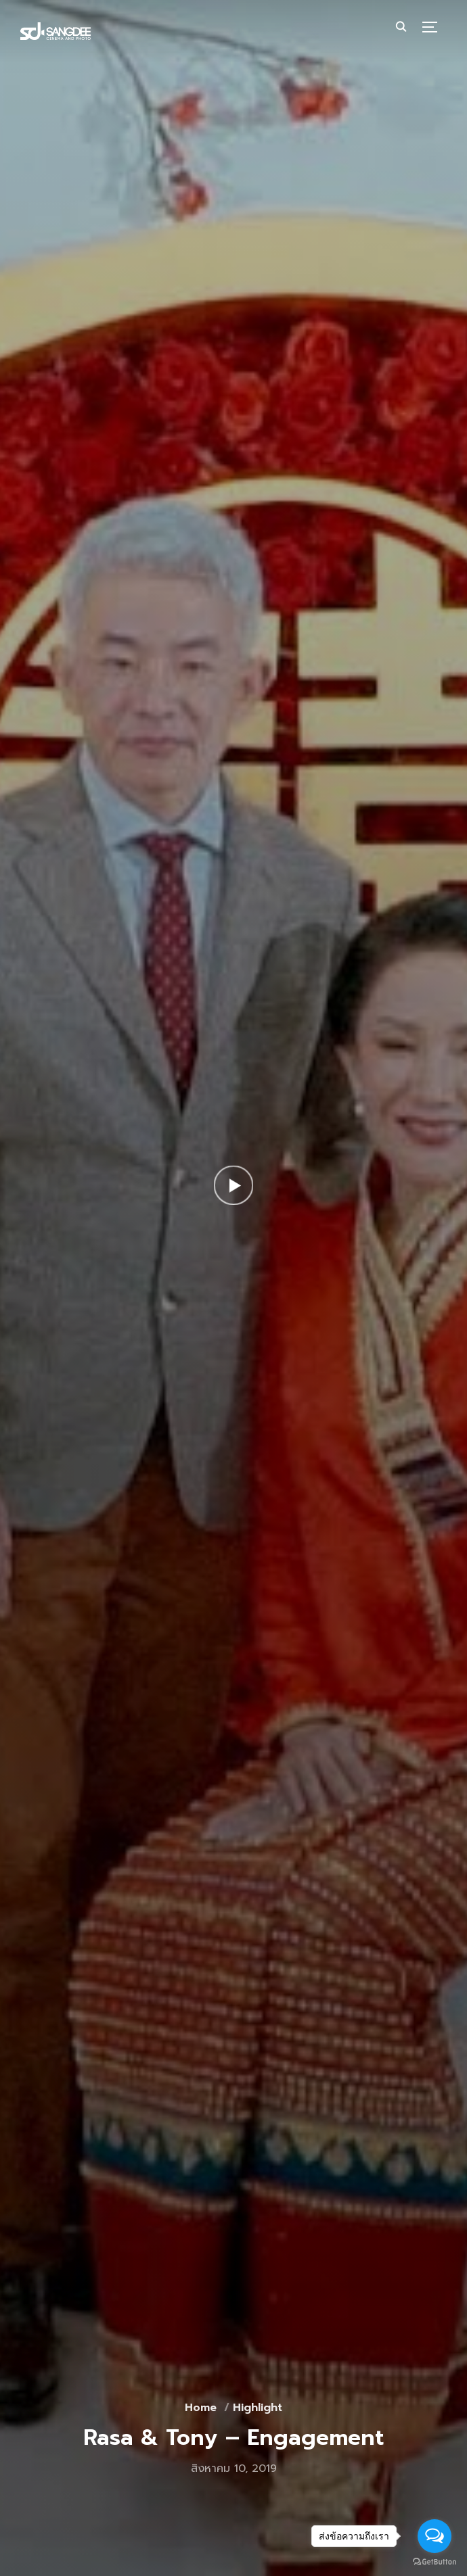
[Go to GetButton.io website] (434, 2562)
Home (201, 2408)
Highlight (257, 2408)
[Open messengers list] (434, 2536)
